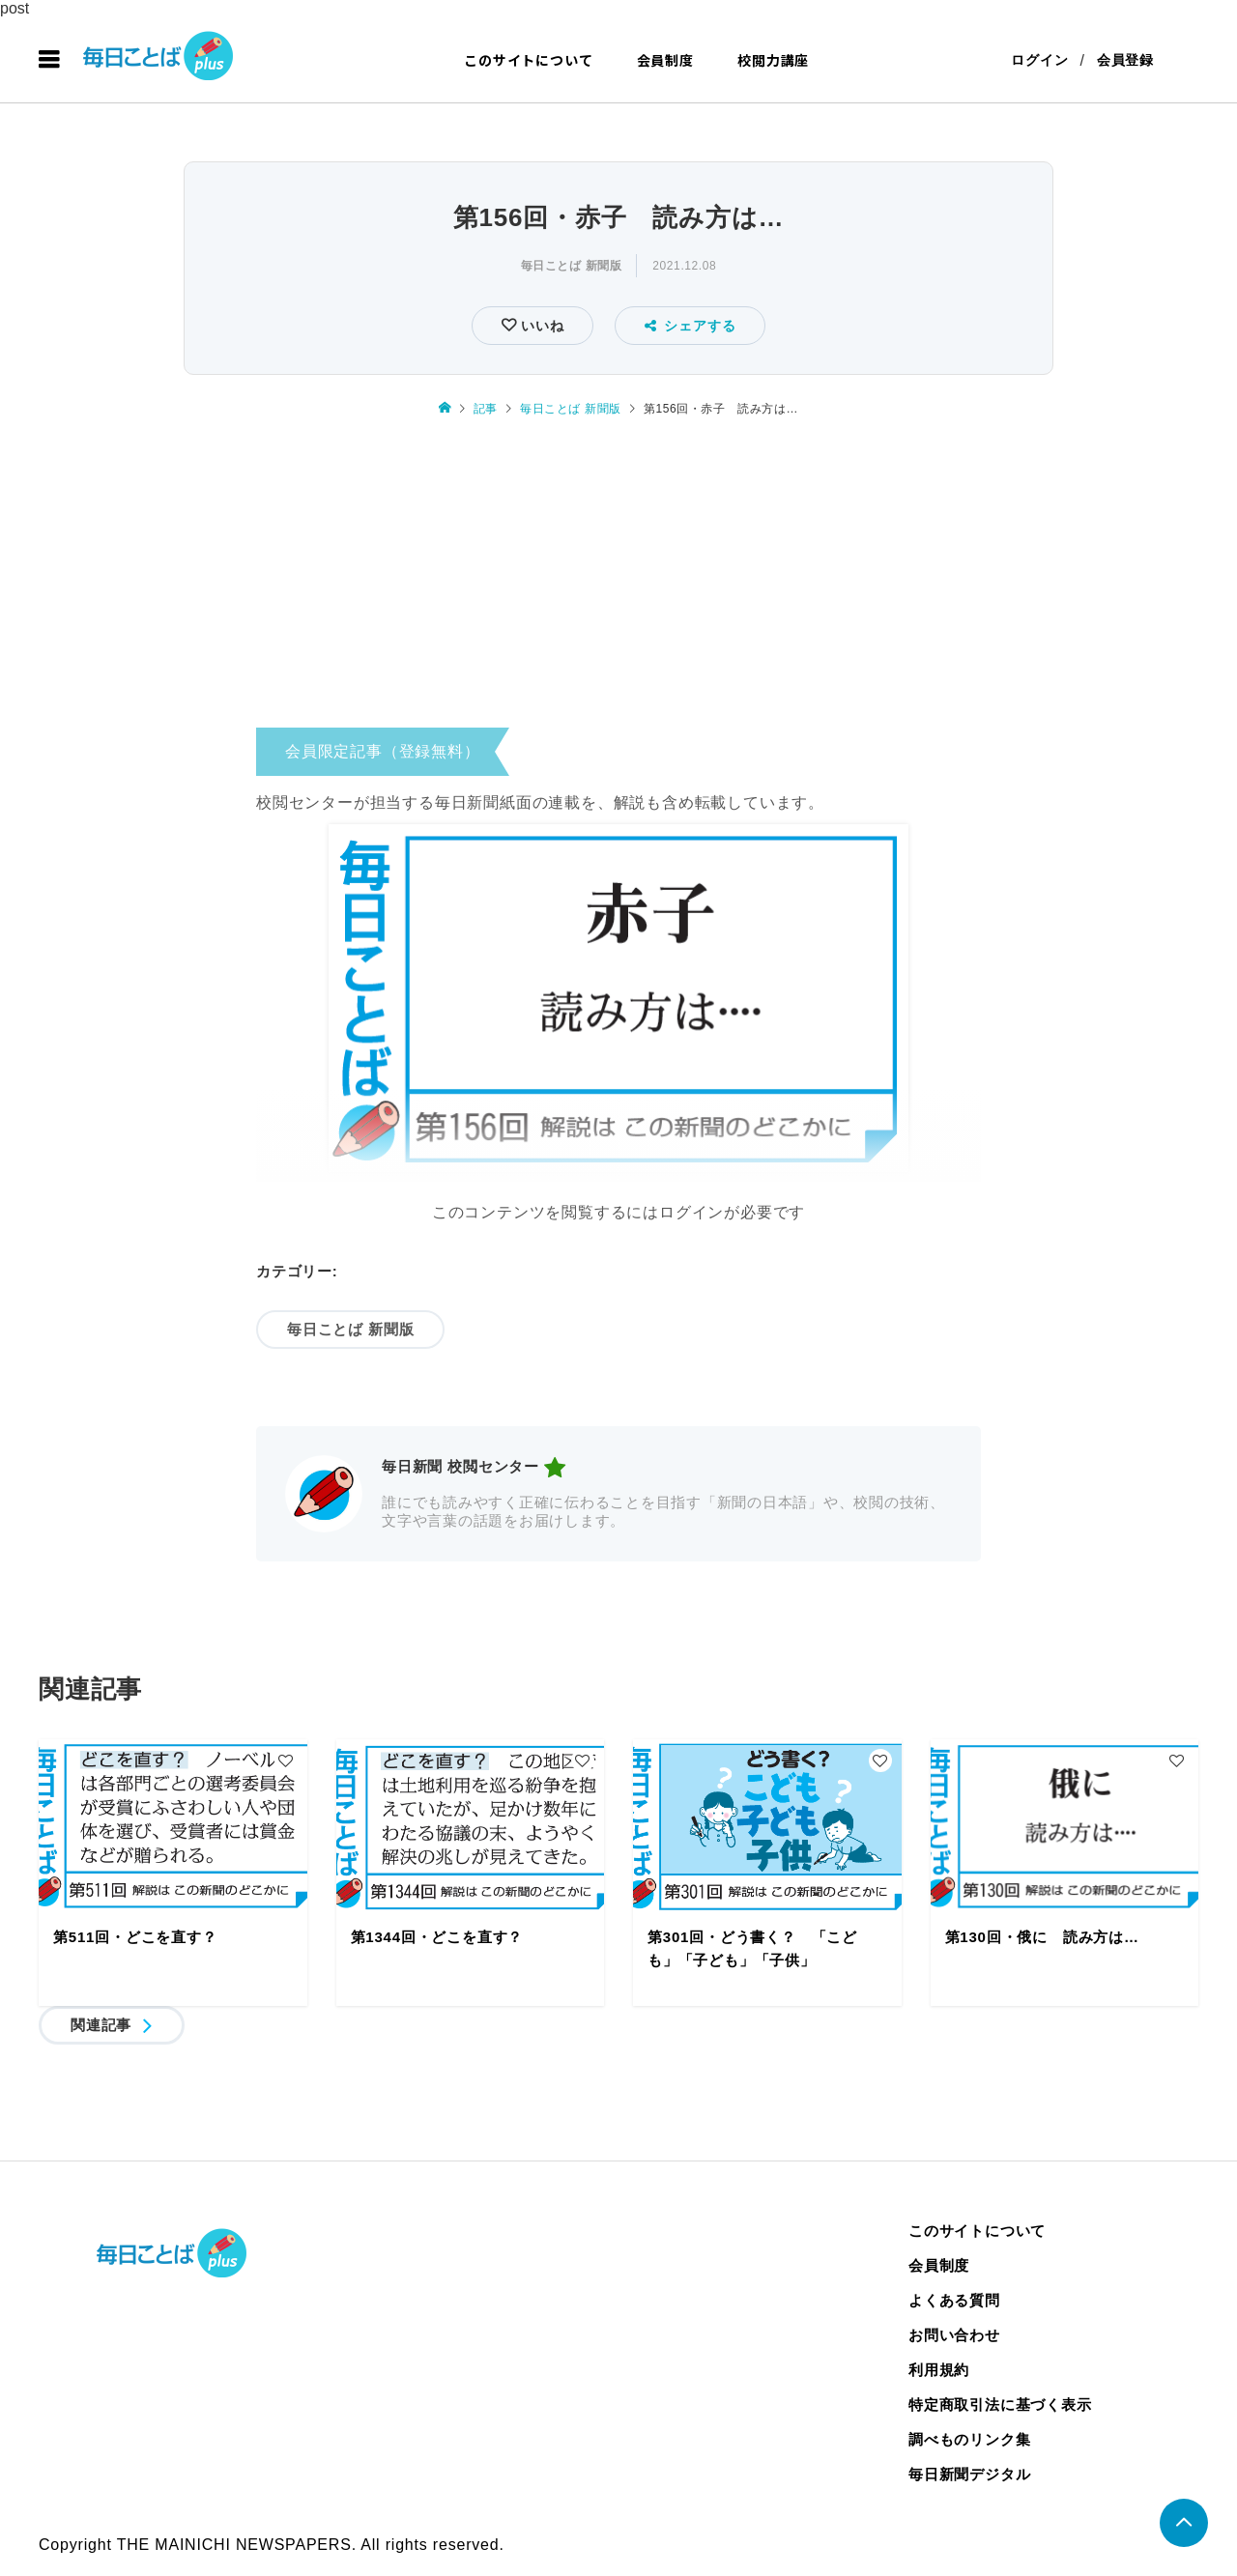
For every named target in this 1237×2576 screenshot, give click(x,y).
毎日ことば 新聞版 (571, 265)
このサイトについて (528, 60)
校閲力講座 (773, 60)
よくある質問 (954, 2300)
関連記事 (101, 2025)
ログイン (1039, 60)
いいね (539, 325)
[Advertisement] (618, 579)
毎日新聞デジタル (969, 2474)
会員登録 (1125, 60)
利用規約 (938, 2369)
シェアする (690, 325)
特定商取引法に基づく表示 (1000, 2404)
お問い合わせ (954, 2335)
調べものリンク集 (969, 2439)
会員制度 (665, 60)
